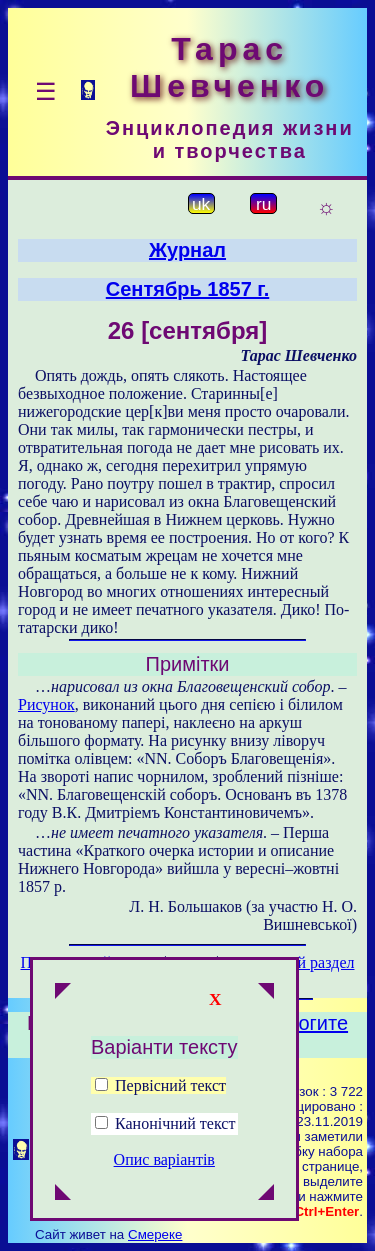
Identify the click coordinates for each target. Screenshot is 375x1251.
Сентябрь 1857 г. (187, 289)
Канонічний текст (175, 1123)
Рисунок (46, 704)
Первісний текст (160, 1085)
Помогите (303, 1023)
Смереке (155, 1234)
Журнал (187, 250)
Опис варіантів (164, 1159)
